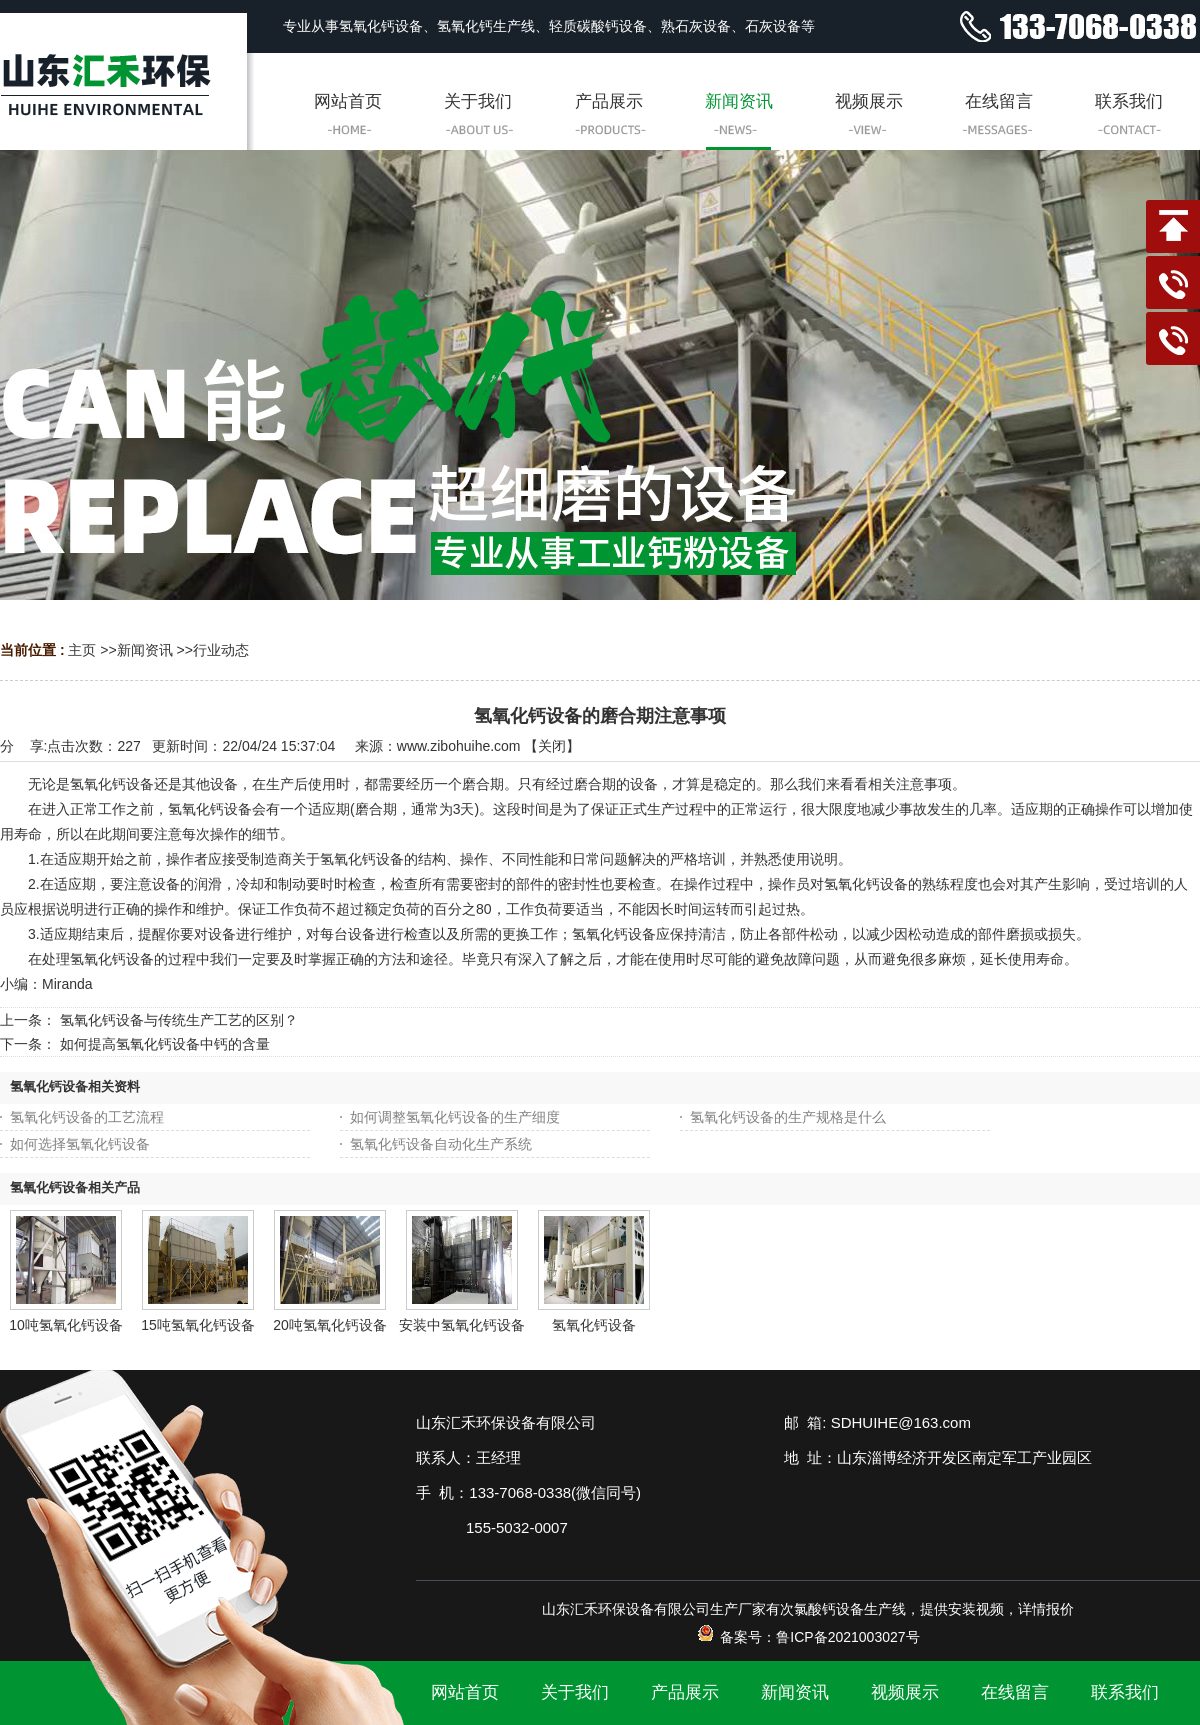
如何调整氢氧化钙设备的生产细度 (455, 1117)
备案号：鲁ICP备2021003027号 (807, 1637)
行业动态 (221, 650)
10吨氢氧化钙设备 (66, 1325)
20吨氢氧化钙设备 (330, 1325)
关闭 (552, 746)
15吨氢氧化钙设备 (198, 1325)
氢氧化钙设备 (594, 1325)
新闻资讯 (145, 650)
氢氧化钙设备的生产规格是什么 (788, 1117)
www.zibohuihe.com (459, 746)
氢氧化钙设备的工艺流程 (87, 1117)
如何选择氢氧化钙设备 (80, 1144)
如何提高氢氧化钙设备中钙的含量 (165, 1044)
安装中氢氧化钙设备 (462, 1325)
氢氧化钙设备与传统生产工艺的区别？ (179, 1020)
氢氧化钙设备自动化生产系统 (441, 1144)
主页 (82, 650)
